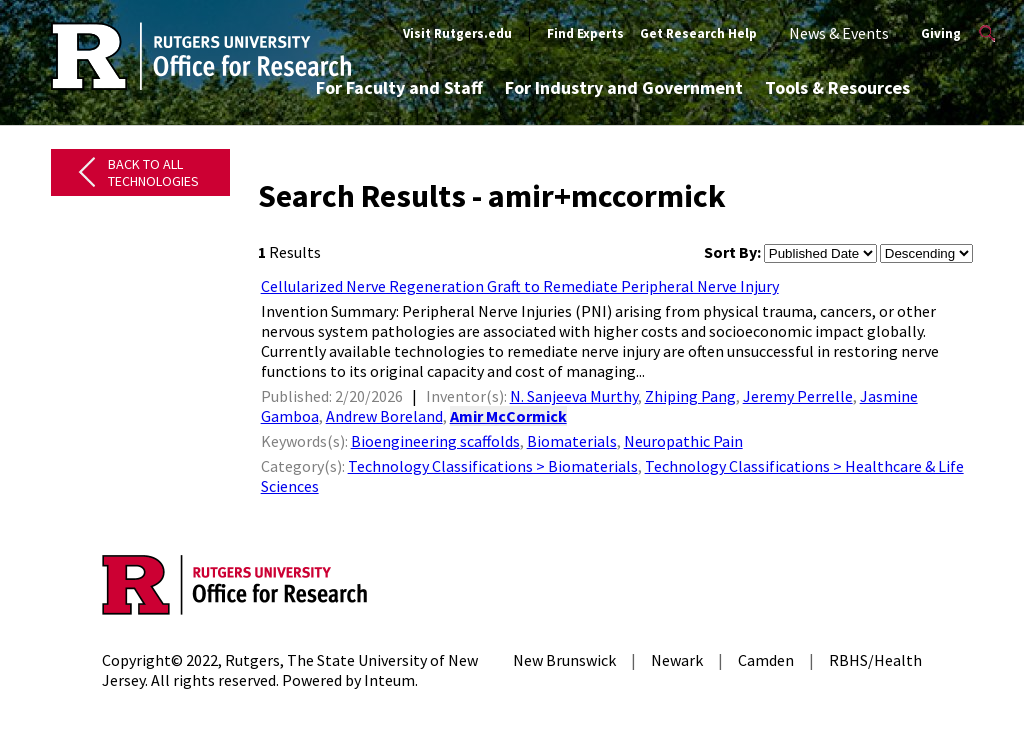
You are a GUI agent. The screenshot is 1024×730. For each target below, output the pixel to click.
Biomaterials (572, 441)
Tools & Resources (837, 87)
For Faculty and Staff (399, 87)
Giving (941, 33)
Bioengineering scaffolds (435, 441)
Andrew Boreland (384, 416)
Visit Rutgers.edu (457, 33)
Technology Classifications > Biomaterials (493, 466)
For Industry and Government (624, 87)
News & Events (839, 33)
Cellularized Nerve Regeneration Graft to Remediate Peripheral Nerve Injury (520, 286)
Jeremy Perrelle (798, 396)
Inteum (389, 680)
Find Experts (585, 33)
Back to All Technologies (153, 172)
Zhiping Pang (690, 396)
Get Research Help (698, 33)
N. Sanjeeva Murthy (574, 396)
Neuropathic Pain (683, 441)
